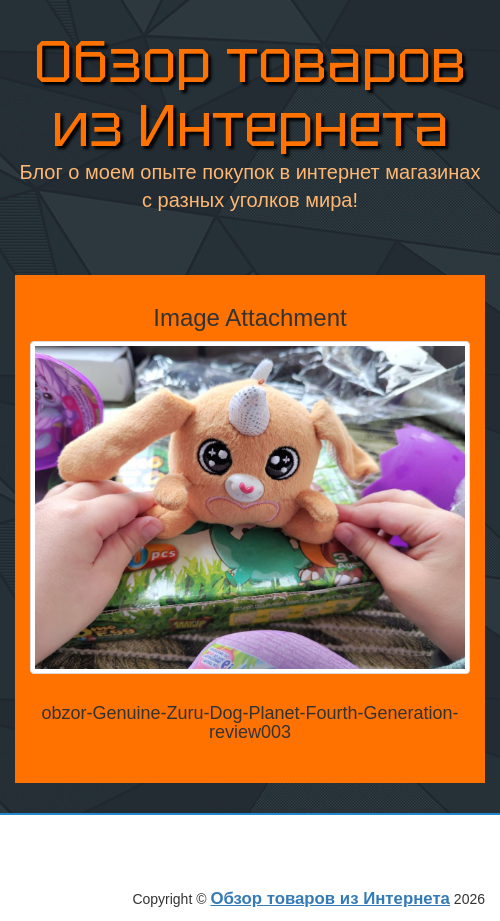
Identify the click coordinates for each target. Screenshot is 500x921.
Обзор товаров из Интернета (250, 93)
